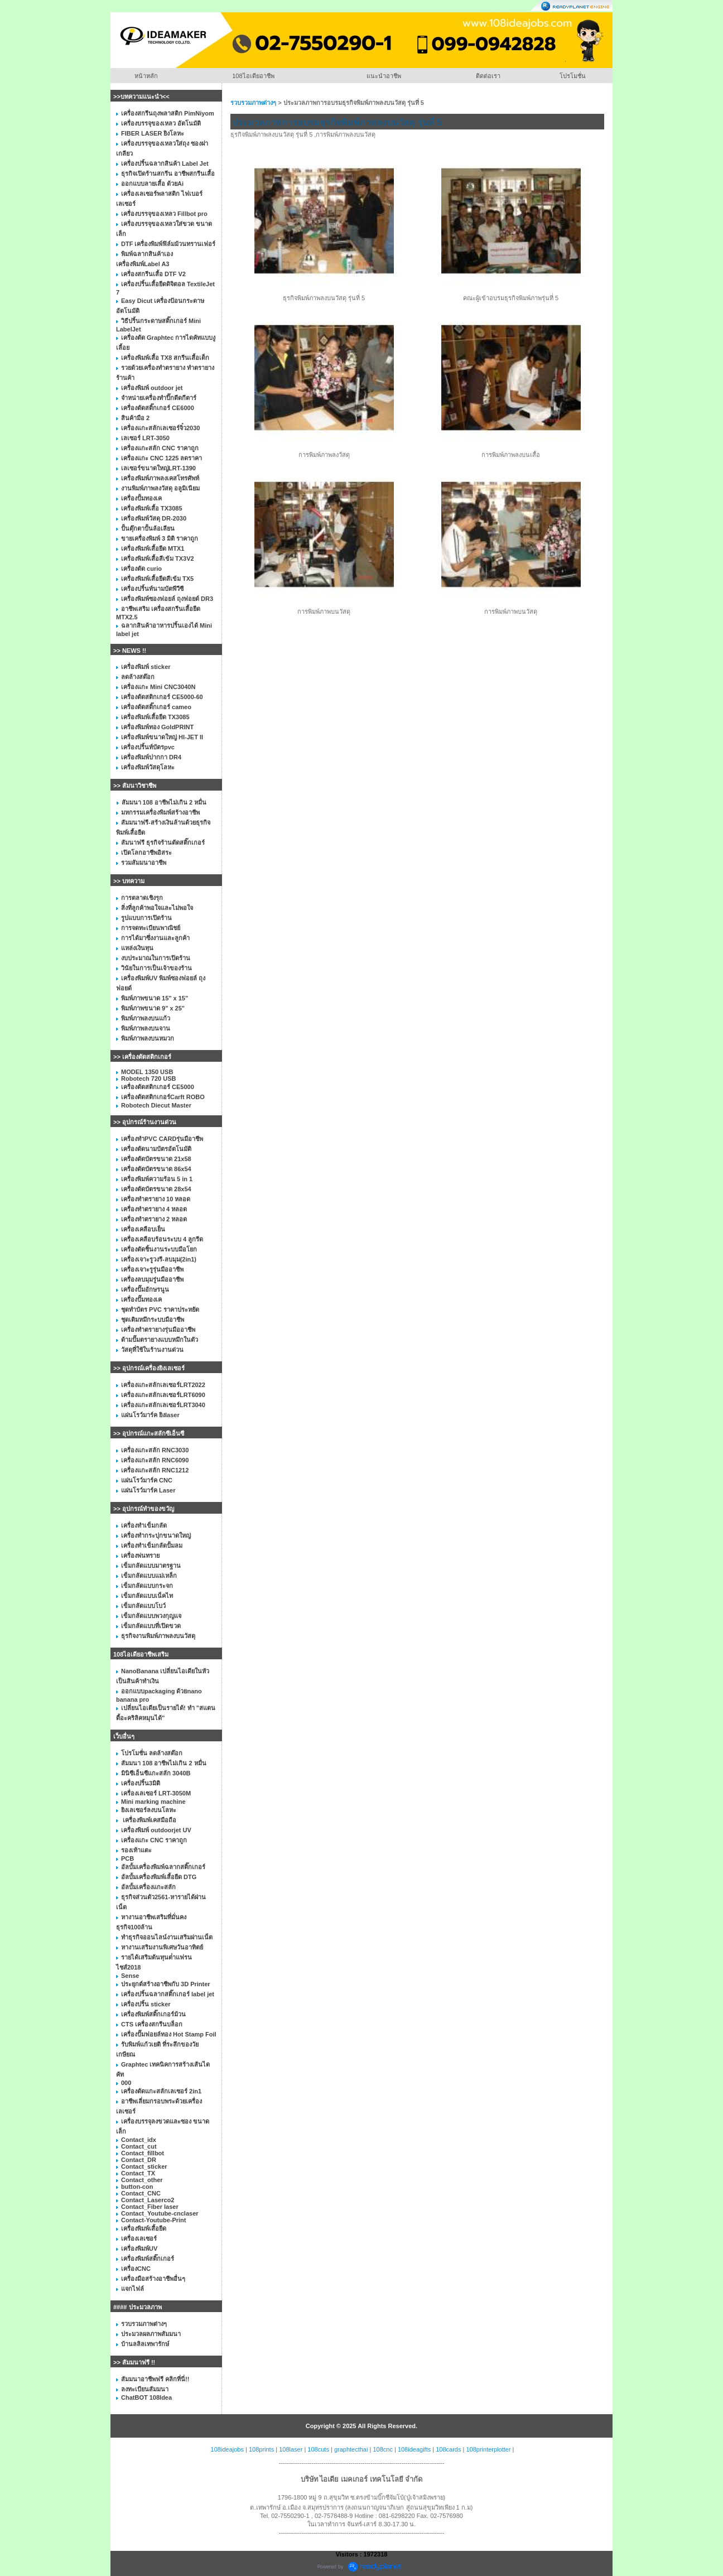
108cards (448, 2449)
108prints (261, 2449)
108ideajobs (227, 2449)
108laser (290, 2449)
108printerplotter (488, 2449)
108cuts (318, 2449)
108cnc (382, 2449)
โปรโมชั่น (573, 76)
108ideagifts (414, 2449)
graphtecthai (351, 2449)
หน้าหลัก (146, 76)
